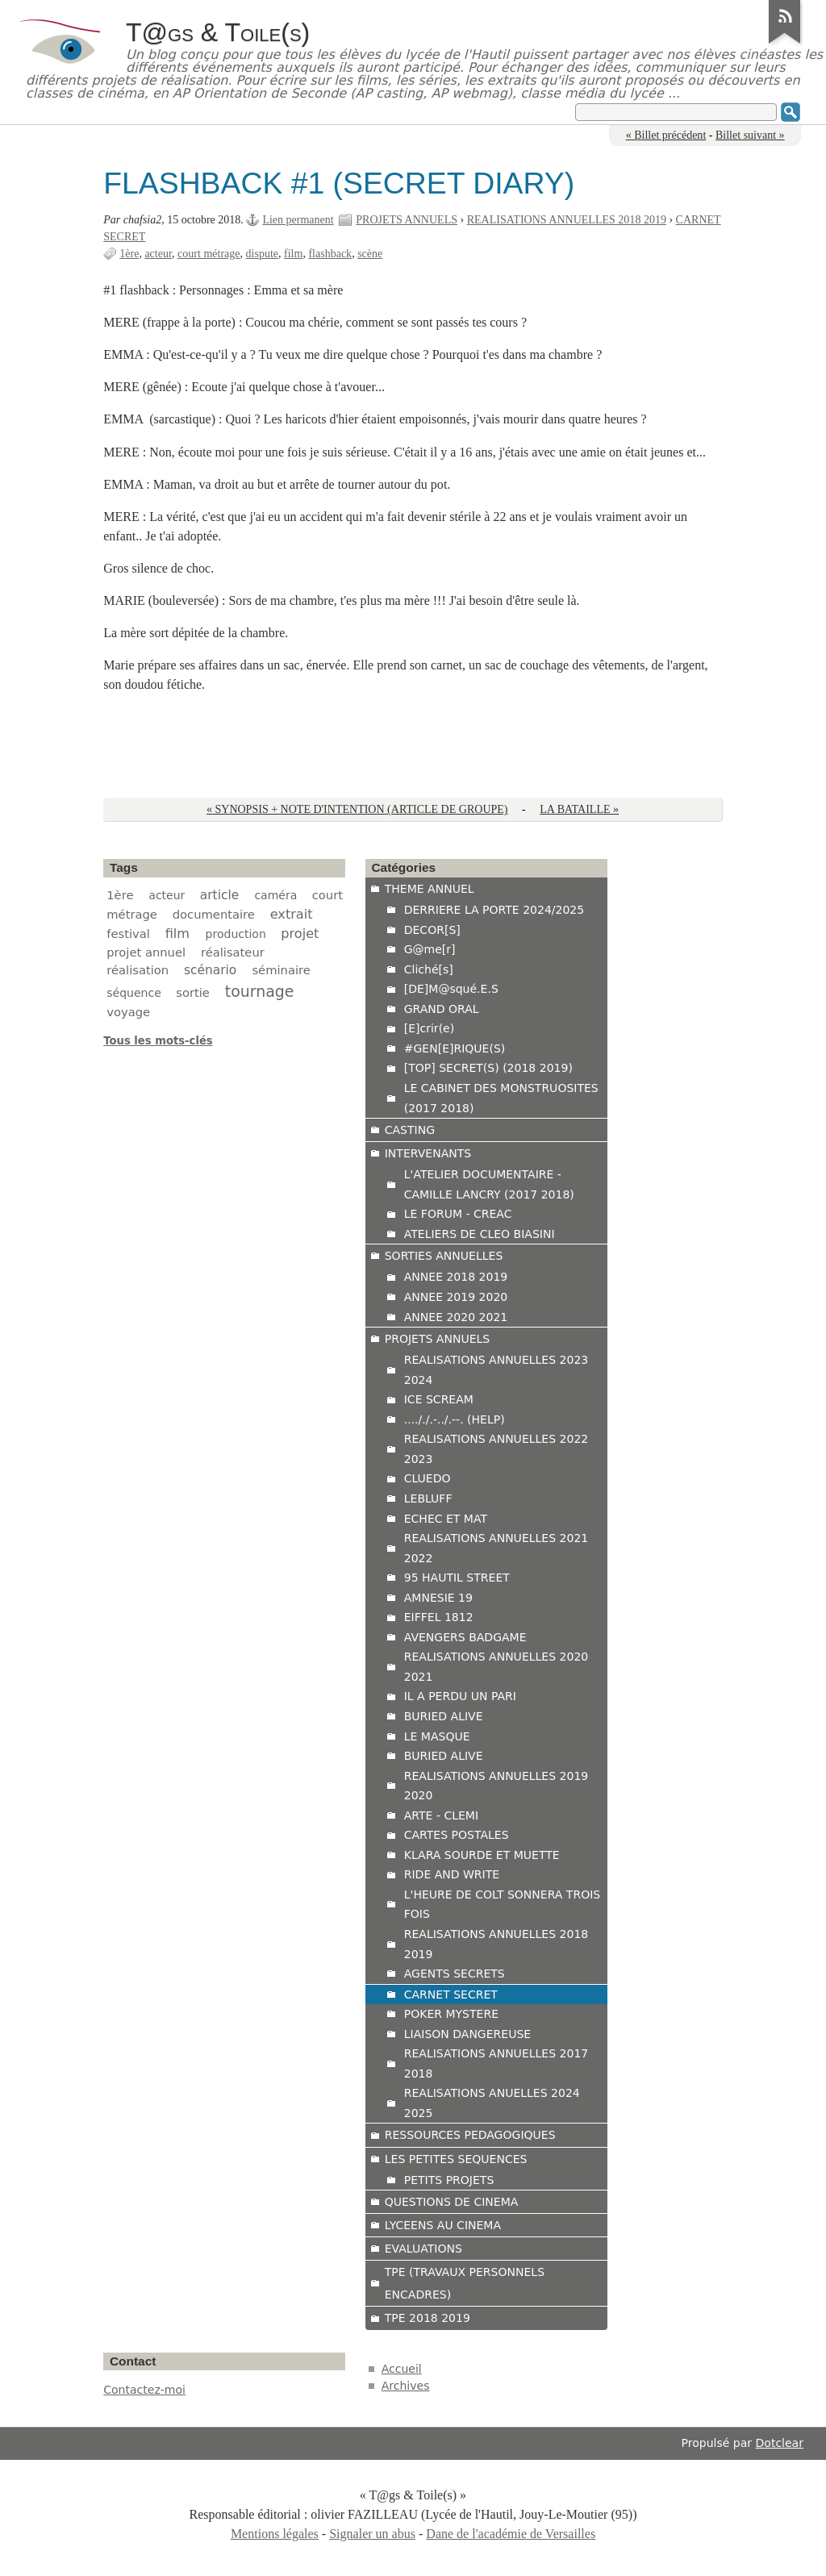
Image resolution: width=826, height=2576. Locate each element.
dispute (262, 254)
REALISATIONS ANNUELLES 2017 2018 (496, 2063)
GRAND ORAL (441, 1008)
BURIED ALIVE (443, 1716)
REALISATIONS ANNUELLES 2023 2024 (496, 1369)
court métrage (208, 254)
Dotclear (779, 2442)
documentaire (214, 914)
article (219, 895)
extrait (291, 914)
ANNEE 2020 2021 (456, 1317)
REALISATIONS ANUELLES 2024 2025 (492, 2103)
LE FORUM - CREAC (458, 1213)
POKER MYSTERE (451, 2013)
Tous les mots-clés (157, 1041)
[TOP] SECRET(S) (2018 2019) (488, 1067)
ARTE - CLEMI (441, 1815)
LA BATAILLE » (579, 809)
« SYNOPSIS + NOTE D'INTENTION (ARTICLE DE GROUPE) (357, 809)
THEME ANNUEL (429, 888)
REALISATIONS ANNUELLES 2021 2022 (496, 1548)
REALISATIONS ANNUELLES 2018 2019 (566, 220)
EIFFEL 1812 (438, 1617)
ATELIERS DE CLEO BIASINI (479, 1234)
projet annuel (146, 952)
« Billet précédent (666, 135)
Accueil (402, 2368)
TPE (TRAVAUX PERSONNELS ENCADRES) (464, 2283)
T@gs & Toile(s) (218, 32)
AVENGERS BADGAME (465, 1637)
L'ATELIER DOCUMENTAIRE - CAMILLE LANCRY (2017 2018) (489, 1184)
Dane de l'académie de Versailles (510, 2534)
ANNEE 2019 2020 (456, 1296)
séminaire (281, 970)
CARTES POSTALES (456, 1834)
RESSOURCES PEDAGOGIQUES (470, 2134)
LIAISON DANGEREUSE (467, 2034)
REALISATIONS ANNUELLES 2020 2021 (496, 1666)
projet (300, 933)
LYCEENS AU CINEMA (443, 2225)
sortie (193, 992)
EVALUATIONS (423, 2248)
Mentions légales (275, 2534)
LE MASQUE (437, 1736)
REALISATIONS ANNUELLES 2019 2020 (496, 1786)
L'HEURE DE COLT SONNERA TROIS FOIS (502, 1904)
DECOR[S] (432, 929)
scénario (210, 970)
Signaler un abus (372, 2534)
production (236, 933)
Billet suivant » (750, 135)
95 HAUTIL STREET (457, 1577)
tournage (259, 991)
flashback (330, 254)
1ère (129, 254)
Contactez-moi (144, 2389)
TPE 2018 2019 (427, 2317)
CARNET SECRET (451, 1994)
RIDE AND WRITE (451, 1874)
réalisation (137, 970)
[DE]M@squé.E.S (451, 988)
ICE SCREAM (438, 1399)
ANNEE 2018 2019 (456, 1276)
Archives (406, 2385)
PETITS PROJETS (449, 2180)
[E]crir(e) (429, 1028)
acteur (158, 254)
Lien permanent (297, 220)
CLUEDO (427, 1478)
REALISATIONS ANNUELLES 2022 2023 (496, 1448)
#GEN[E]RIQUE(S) (455, 1048)
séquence (133, 992)
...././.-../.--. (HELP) (454, 1419)
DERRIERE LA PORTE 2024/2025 (494, 909)
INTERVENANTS (428, 1153)
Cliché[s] (428, 969)
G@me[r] (430, 949)
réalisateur (233, 952)
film (293, 254)
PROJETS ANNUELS (406, 220)
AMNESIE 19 (438, 1597)
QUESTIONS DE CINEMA (452, 2201)
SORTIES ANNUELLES (444, 1255)
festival (128, 933)
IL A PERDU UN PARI (460, 1696)
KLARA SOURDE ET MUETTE (482, 1855)
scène (369, 254)
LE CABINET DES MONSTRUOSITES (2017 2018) (501, 1098)
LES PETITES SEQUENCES (456, 2159)
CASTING (410, 1129)
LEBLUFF (428, 1498)
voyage (128, 1012)
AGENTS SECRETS (454, 1973)
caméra (275, 895)
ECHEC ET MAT (445, 1518)
